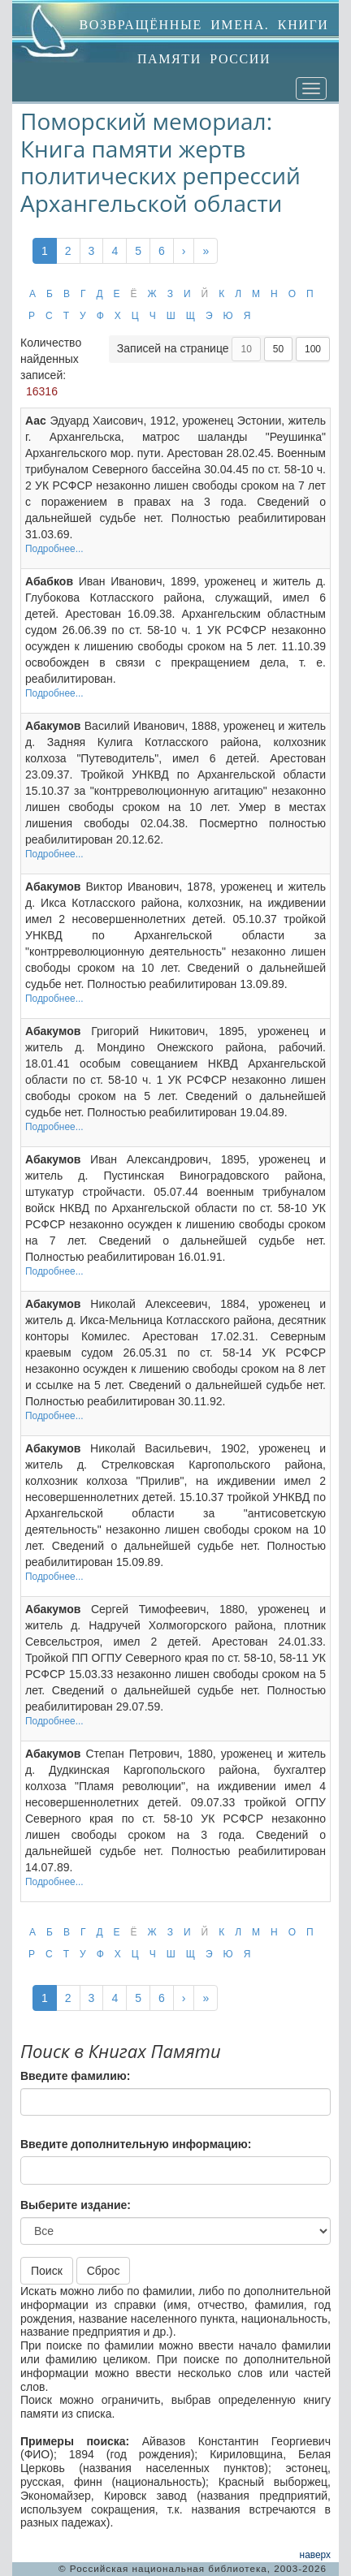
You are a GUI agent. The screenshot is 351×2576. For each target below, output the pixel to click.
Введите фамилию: (75, 2075)
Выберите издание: (75, 2204)
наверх (315, 2555)
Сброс (103, 2270)
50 (278, 349)
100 (313, 349)
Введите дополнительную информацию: (135, 2144)
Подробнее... (54, 548)
